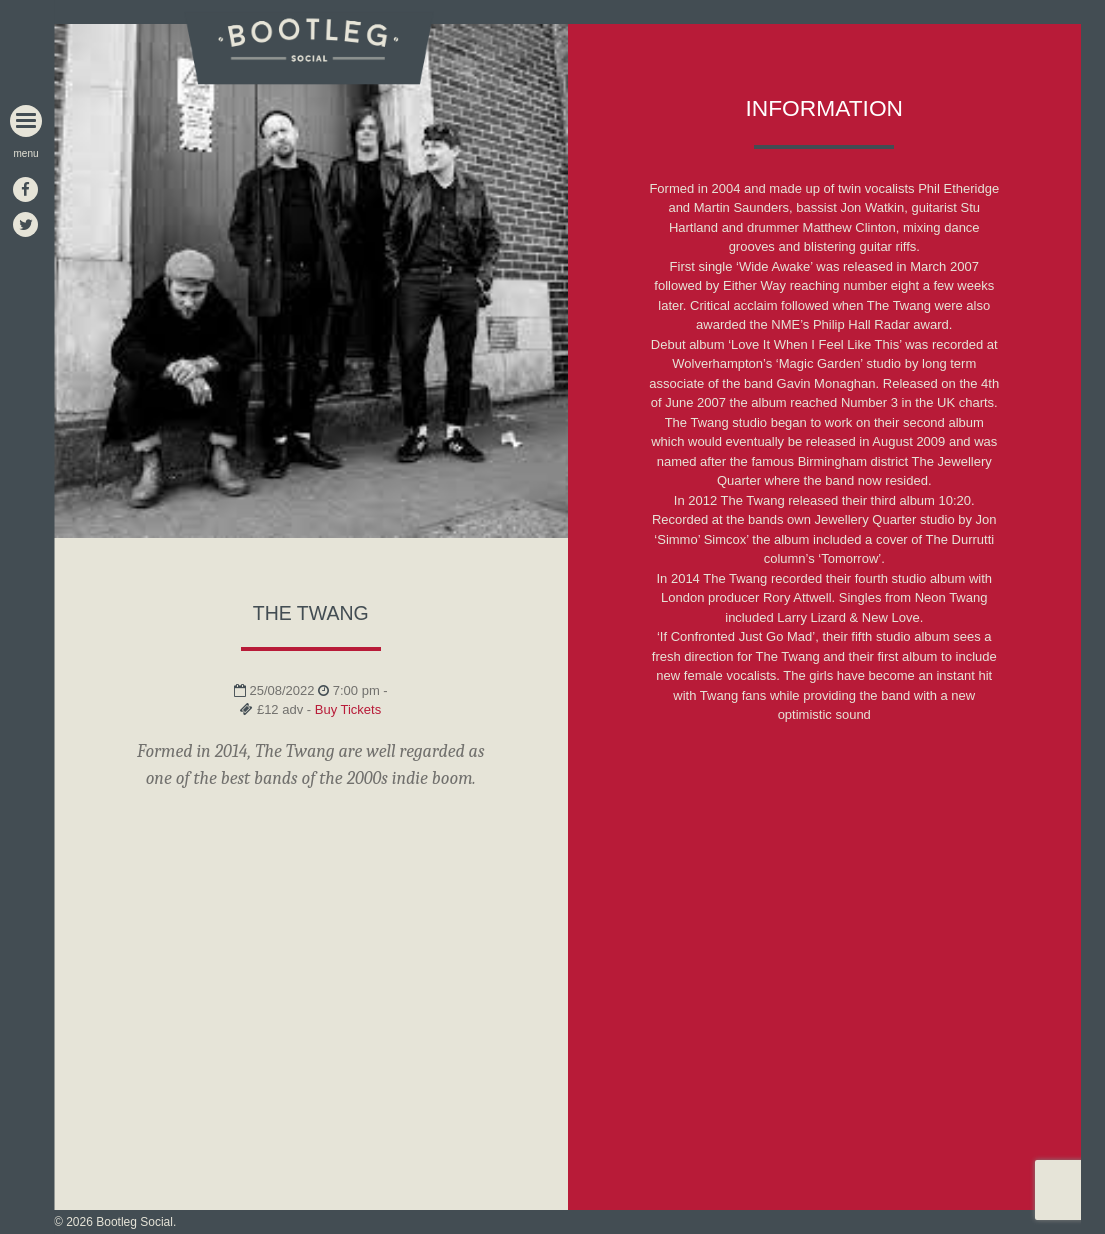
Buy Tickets (348, 709)
